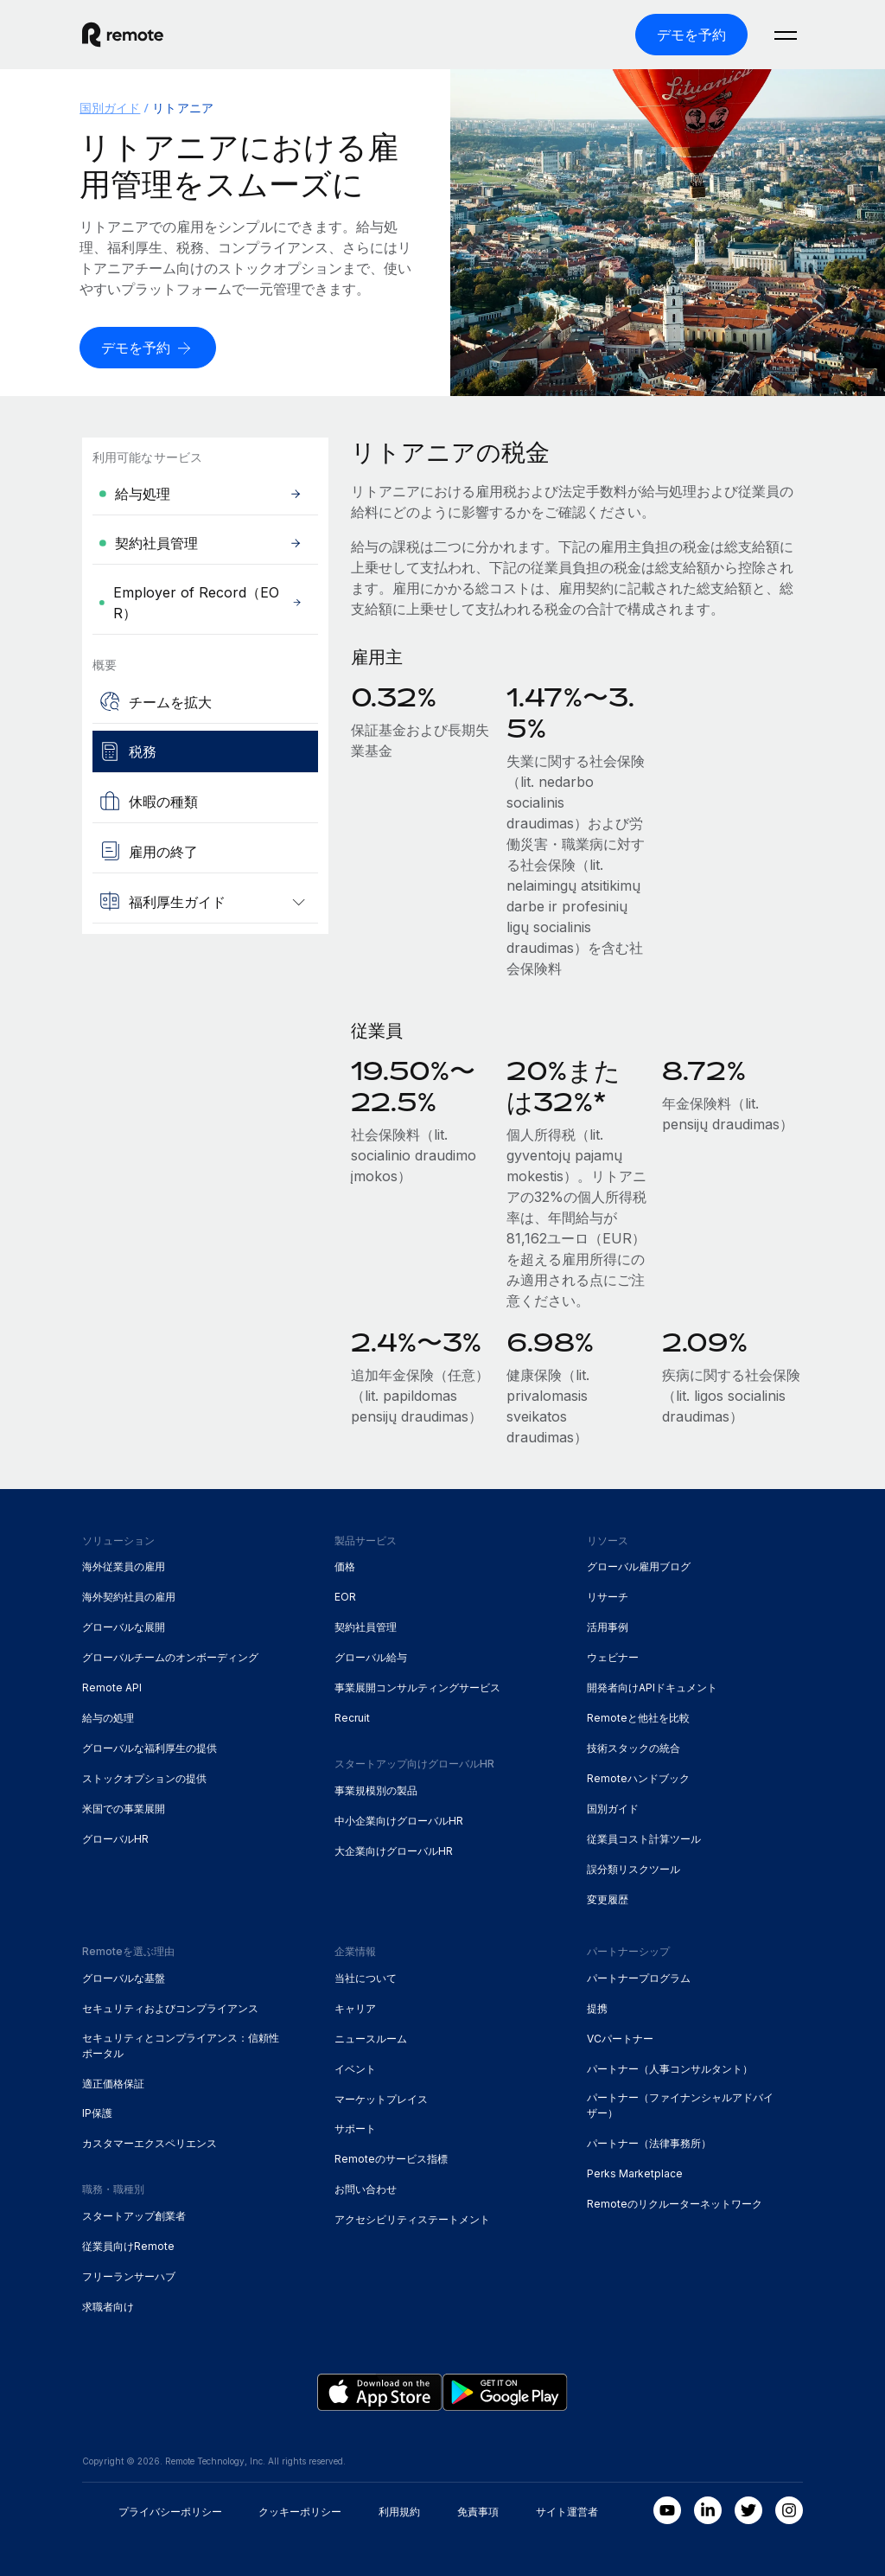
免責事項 (478, 2511)
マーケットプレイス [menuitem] (381, 2098)
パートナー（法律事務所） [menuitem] (649, 2143)
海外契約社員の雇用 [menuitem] (128, 1596)
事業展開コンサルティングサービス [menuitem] (417, 1687)
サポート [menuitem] (355, 2128)
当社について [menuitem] (365, 1978)
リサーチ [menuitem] (607, 1596)
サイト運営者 (567, 2511)
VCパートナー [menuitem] (620, 2038)
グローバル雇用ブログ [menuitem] (639, 1566)
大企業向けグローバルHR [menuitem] (393, 1850)
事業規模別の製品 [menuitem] (375, 1790)
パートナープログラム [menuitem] (639, 1978)
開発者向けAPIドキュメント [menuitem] (652, 1687)
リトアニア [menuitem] (182, 107)
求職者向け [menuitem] (108, 2306)
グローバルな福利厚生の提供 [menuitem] (149, 1748)
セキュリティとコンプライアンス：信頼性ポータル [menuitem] (180, 2044)
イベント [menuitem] (355, 2067)
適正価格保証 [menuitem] (113, 2082)
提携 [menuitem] (597, 2008)
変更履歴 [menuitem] (607, 1899)
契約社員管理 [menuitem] (365, 1626)
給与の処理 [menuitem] (108, 1717)
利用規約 (399, 2511)
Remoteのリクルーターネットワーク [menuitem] (674, 2203)
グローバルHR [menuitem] (115, 1838)
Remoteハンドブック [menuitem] (638, 1778)
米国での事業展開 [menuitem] (123, 1808)
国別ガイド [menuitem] (110, 107)
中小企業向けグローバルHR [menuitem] (398, 1820)
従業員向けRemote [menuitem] (128, 2246)
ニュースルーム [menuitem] (370, 2038)
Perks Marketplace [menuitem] (635, 2173)
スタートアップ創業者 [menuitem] (134, 2215)
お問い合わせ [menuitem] (365, 2189)
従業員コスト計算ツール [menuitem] (644, 1838)
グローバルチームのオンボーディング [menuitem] (170, 1657)
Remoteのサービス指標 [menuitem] (391, 2158)
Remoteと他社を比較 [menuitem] (638, 1717)
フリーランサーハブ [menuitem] (128, 2276)
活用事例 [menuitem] (607, 1626)
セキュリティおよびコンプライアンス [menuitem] (170, 2008)
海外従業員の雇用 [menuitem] (123, 1566)
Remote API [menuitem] (112, 1687)
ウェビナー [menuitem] (613, 1657)
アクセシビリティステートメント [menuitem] (412, 2219)
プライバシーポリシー (170, 2511)
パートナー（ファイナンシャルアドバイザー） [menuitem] (680, 2105)
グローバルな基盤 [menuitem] (123, 1978)
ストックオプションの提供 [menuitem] (144, 1778)
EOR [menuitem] (345, 1596)
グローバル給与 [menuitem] (370, 1657)
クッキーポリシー (299, 2511)
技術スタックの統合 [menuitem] (633, 1748)
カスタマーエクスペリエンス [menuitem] (149, 2143)
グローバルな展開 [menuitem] (123, 1626)
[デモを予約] (691, 34)
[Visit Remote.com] (122, 35)
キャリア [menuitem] (355, 2008)
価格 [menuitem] (344, 1566)
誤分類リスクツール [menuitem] (633, 1869)
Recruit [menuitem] (352, 1717)
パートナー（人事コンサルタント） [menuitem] (670, 2067)
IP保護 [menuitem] (97, 2112)
